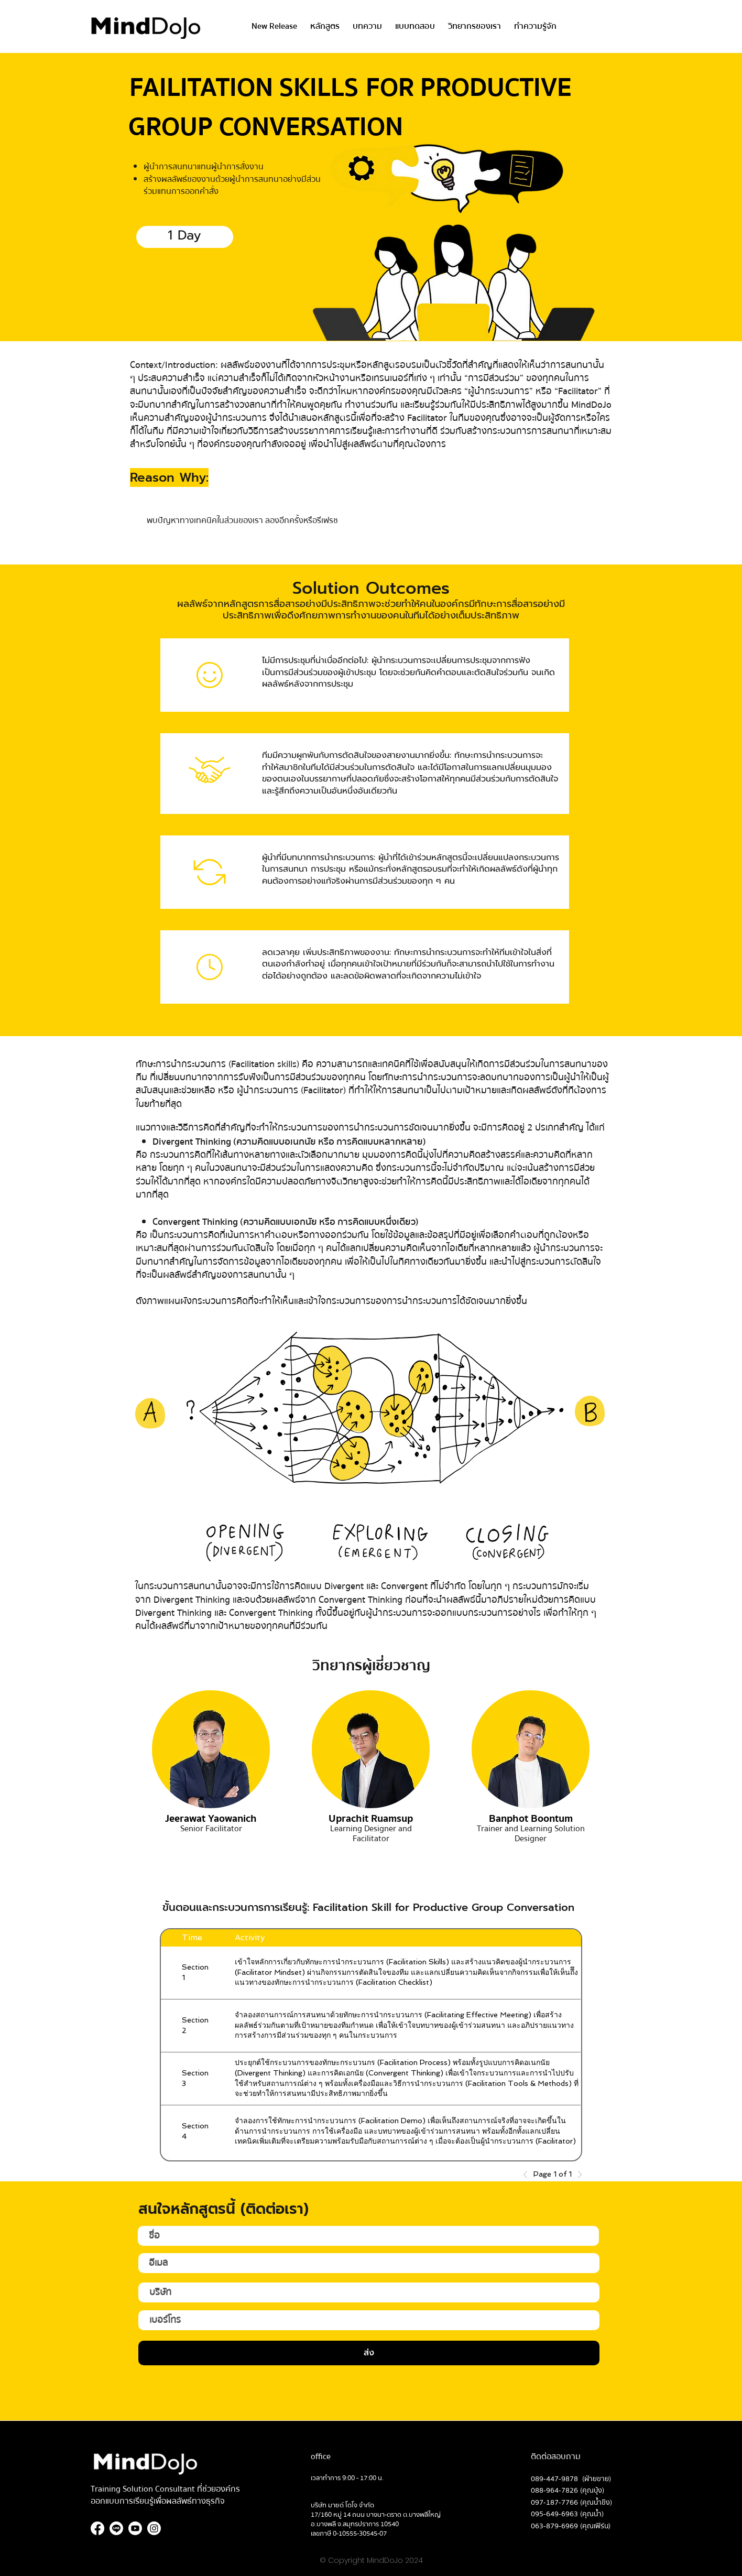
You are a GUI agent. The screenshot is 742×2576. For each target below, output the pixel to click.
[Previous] (528, 2174)
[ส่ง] (368, 2353)
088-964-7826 (554, 2490)
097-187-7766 (554, 2502)
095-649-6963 (554, 2514)
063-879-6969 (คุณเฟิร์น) (570, 2526)
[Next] (577, 2174)
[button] (324, 26)
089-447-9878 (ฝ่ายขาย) (571, 2479)
